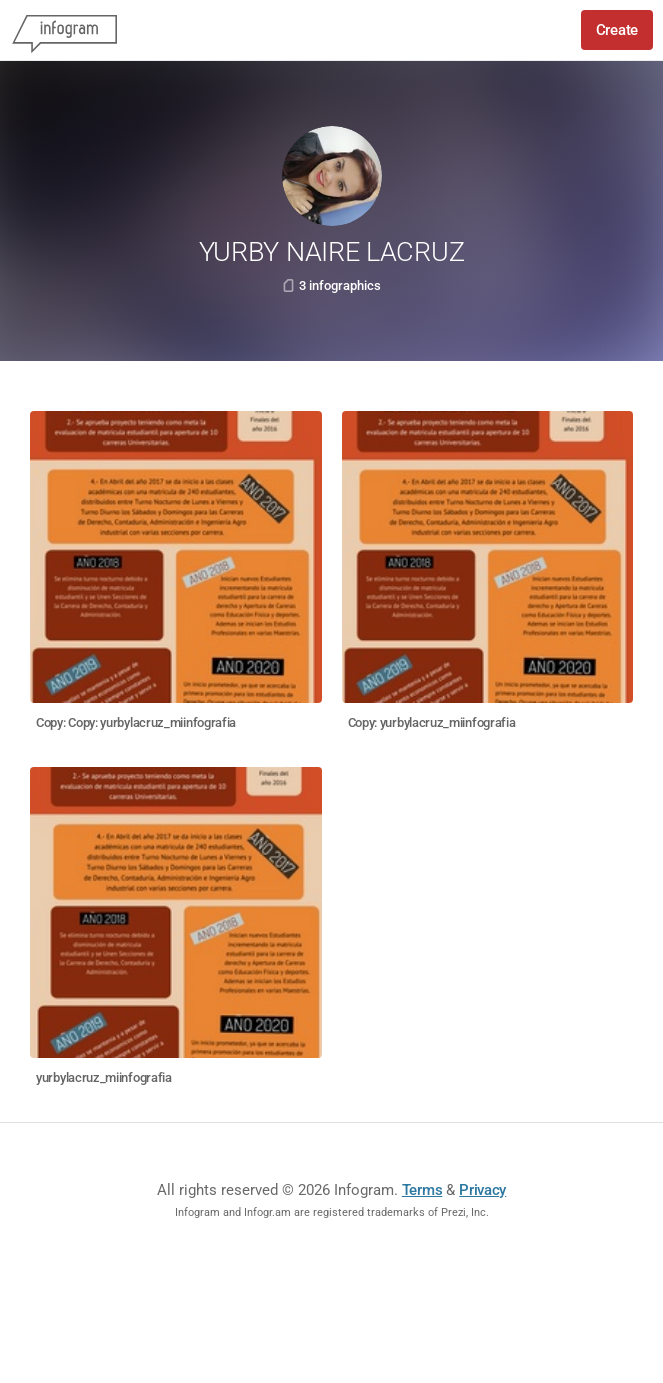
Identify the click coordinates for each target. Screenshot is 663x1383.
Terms (422, 1190)
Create (617, 30)
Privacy (482, 1190)
